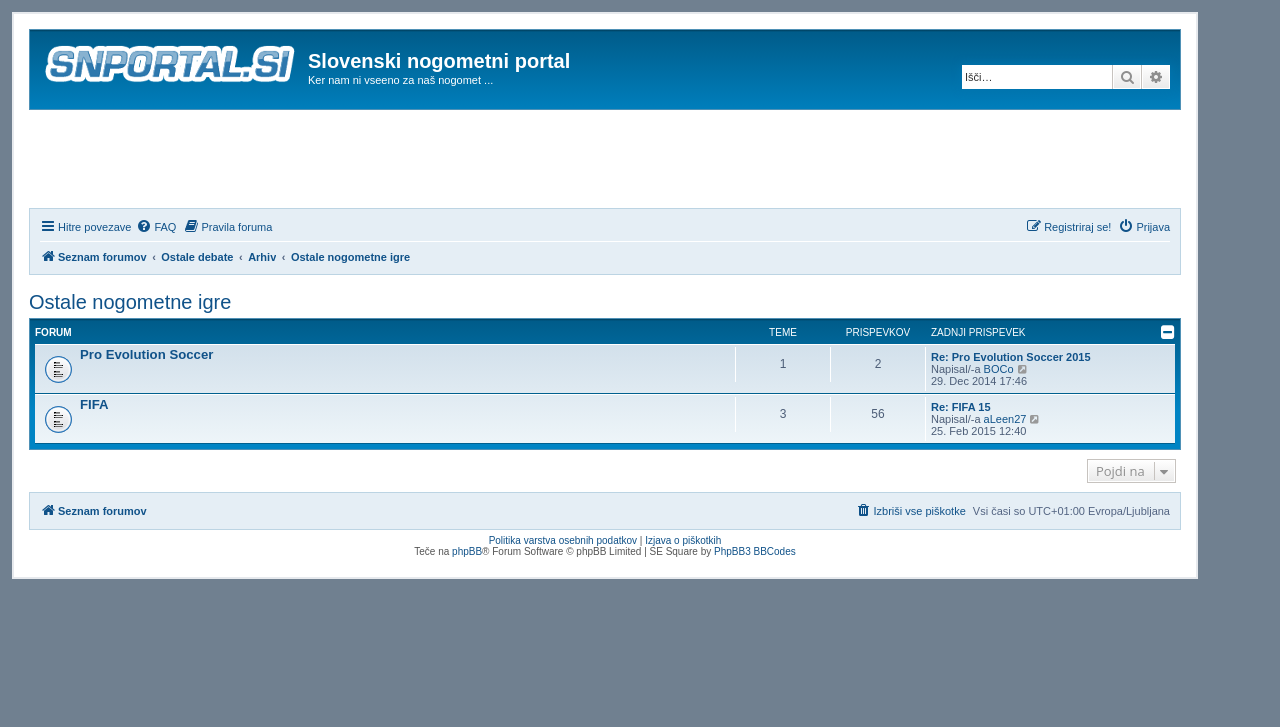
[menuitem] (156, 227)
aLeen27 (1005, 419)
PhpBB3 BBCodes (755, 551)
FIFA (94, 404)
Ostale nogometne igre (130, 302)
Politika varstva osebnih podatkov (563, 540)
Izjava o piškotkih (683, 540)
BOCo (999, 369)
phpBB (467, 551)
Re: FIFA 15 (961, 407)
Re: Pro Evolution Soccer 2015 (1011, 357)
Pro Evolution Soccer (146, 354)
